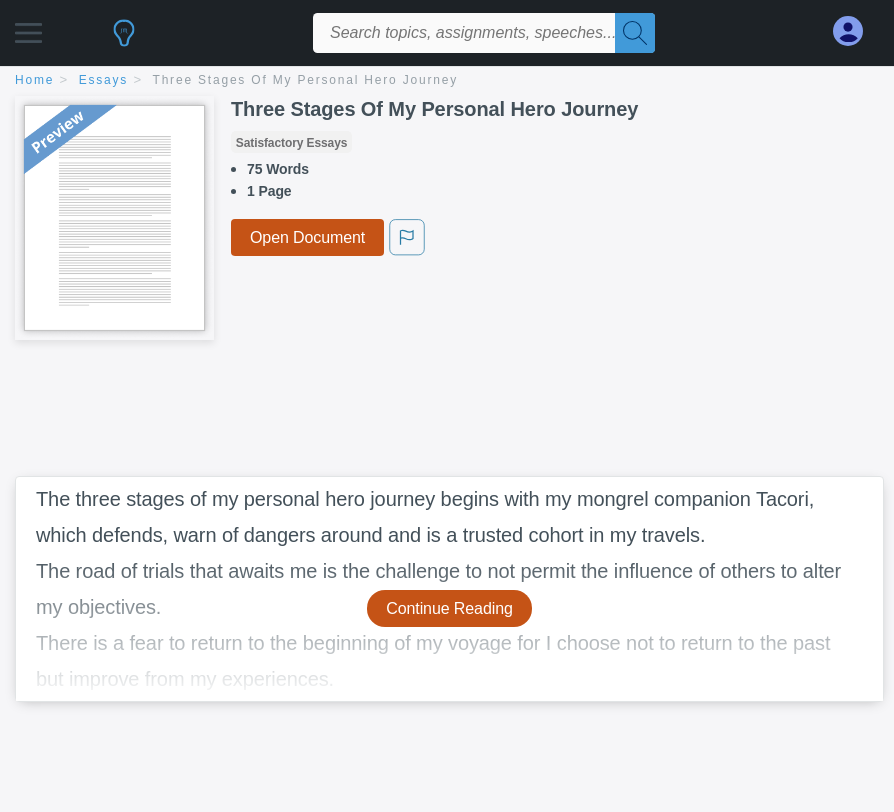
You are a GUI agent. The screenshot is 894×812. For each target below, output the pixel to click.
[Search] (635, 33)
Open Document (307, 237)
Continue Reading (449, 608)
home (34, 80)
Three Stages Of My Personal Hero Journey (305, 80)
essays (103, 80)
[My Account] (856, 31)
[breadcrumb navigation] (447, 81)
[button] (28, 27)
